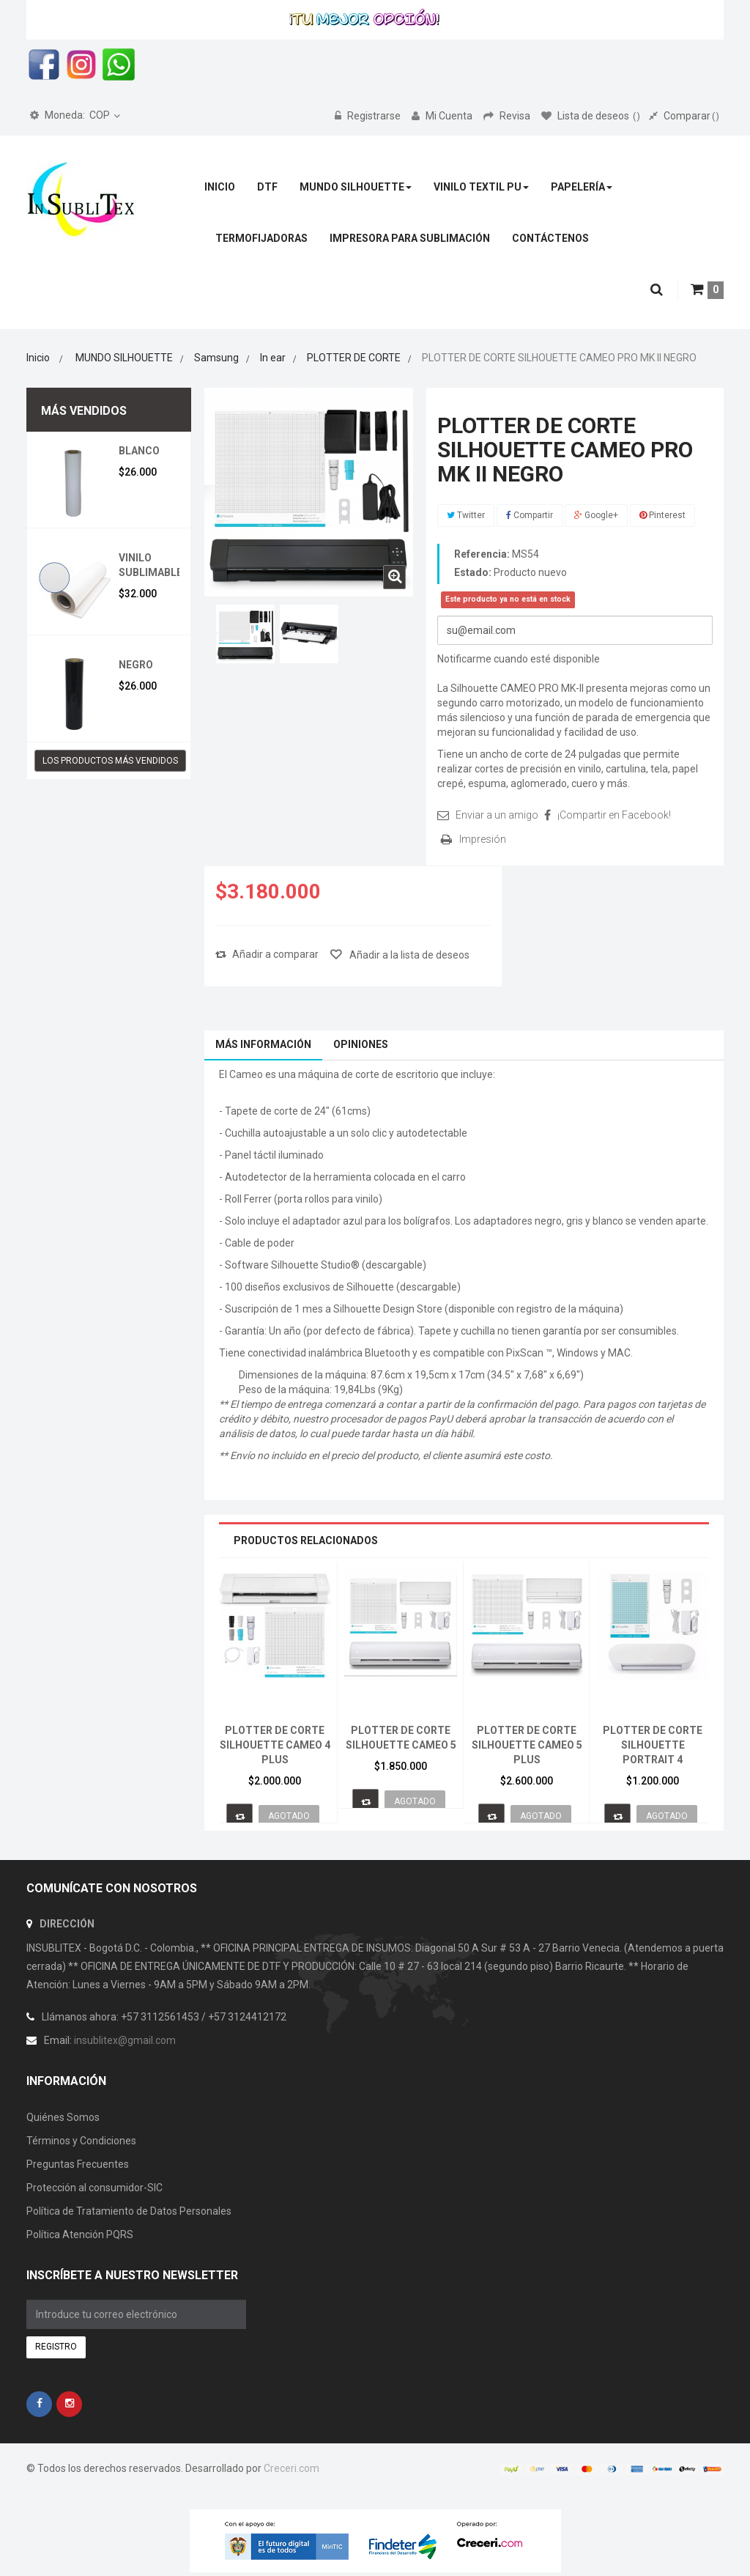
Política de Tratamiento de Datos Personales (128, 2211)
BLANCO (139, 451)
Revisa (507, 116)
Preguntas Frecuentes (77, 2164)
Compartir (529, 515)
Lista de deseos (590, 116)
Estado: (472, 572)
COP (70, 115)
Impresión (482, 839)
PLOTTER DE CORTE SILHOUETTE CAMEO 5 (401, 1737)
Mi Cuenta (443, 116)
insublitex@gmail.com (125, 2040)
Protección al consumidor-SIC (94, 2187)
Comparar (684, 116)
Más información (263, 1044)
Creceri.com (291, 2468)
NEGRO (136, 665)
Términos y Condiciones (81, 2141)
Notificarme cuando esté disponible (518, 659)
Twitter (466, 515)
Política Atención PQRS (79, 2234)
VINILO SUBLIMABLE (150, 565)
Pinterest (662, 515)
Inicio (38, 357)
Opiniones (360, 1044)
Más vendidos (84, 411)
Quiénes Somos (63, 2117)
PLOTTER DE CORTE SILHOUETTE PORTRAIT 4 (652, 1744)
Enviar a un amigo (497, 815)
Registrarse (369, 116)
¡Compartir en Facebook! (614, 815)
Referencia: (482, 554)
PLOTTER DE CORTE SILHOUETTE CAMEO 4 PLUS (275, 1744)
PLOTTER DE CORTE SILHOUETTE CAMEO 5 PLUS (527, 1744)
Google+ (596, 515)
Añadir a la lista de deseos (408, 955)
